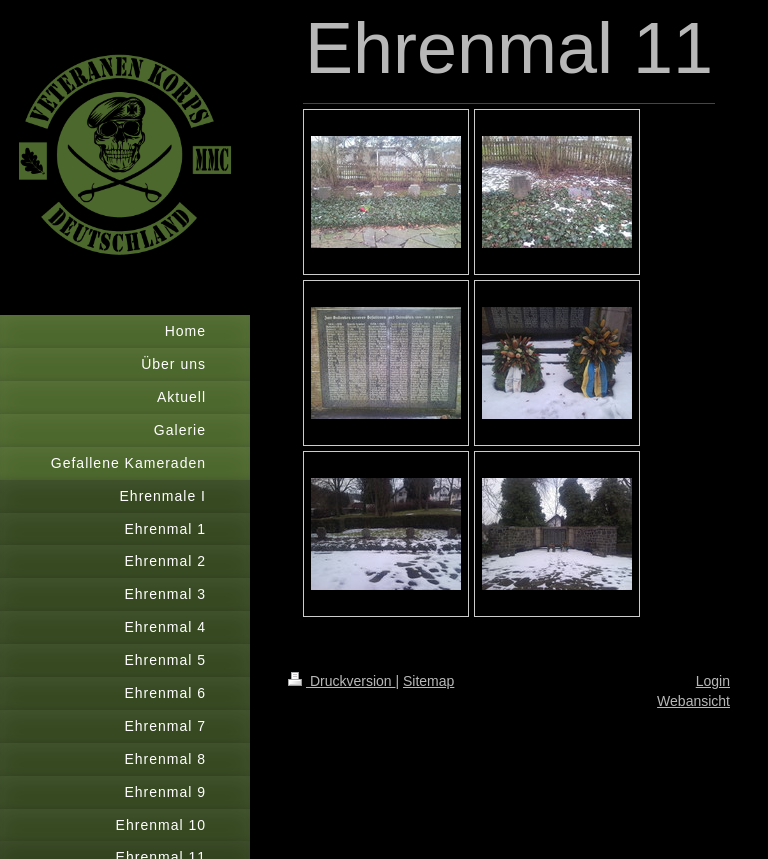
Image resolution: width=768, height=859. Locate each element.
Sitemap (428, 681)
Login (713, 681)
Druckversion (341, 681)
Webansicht (693, 701)
